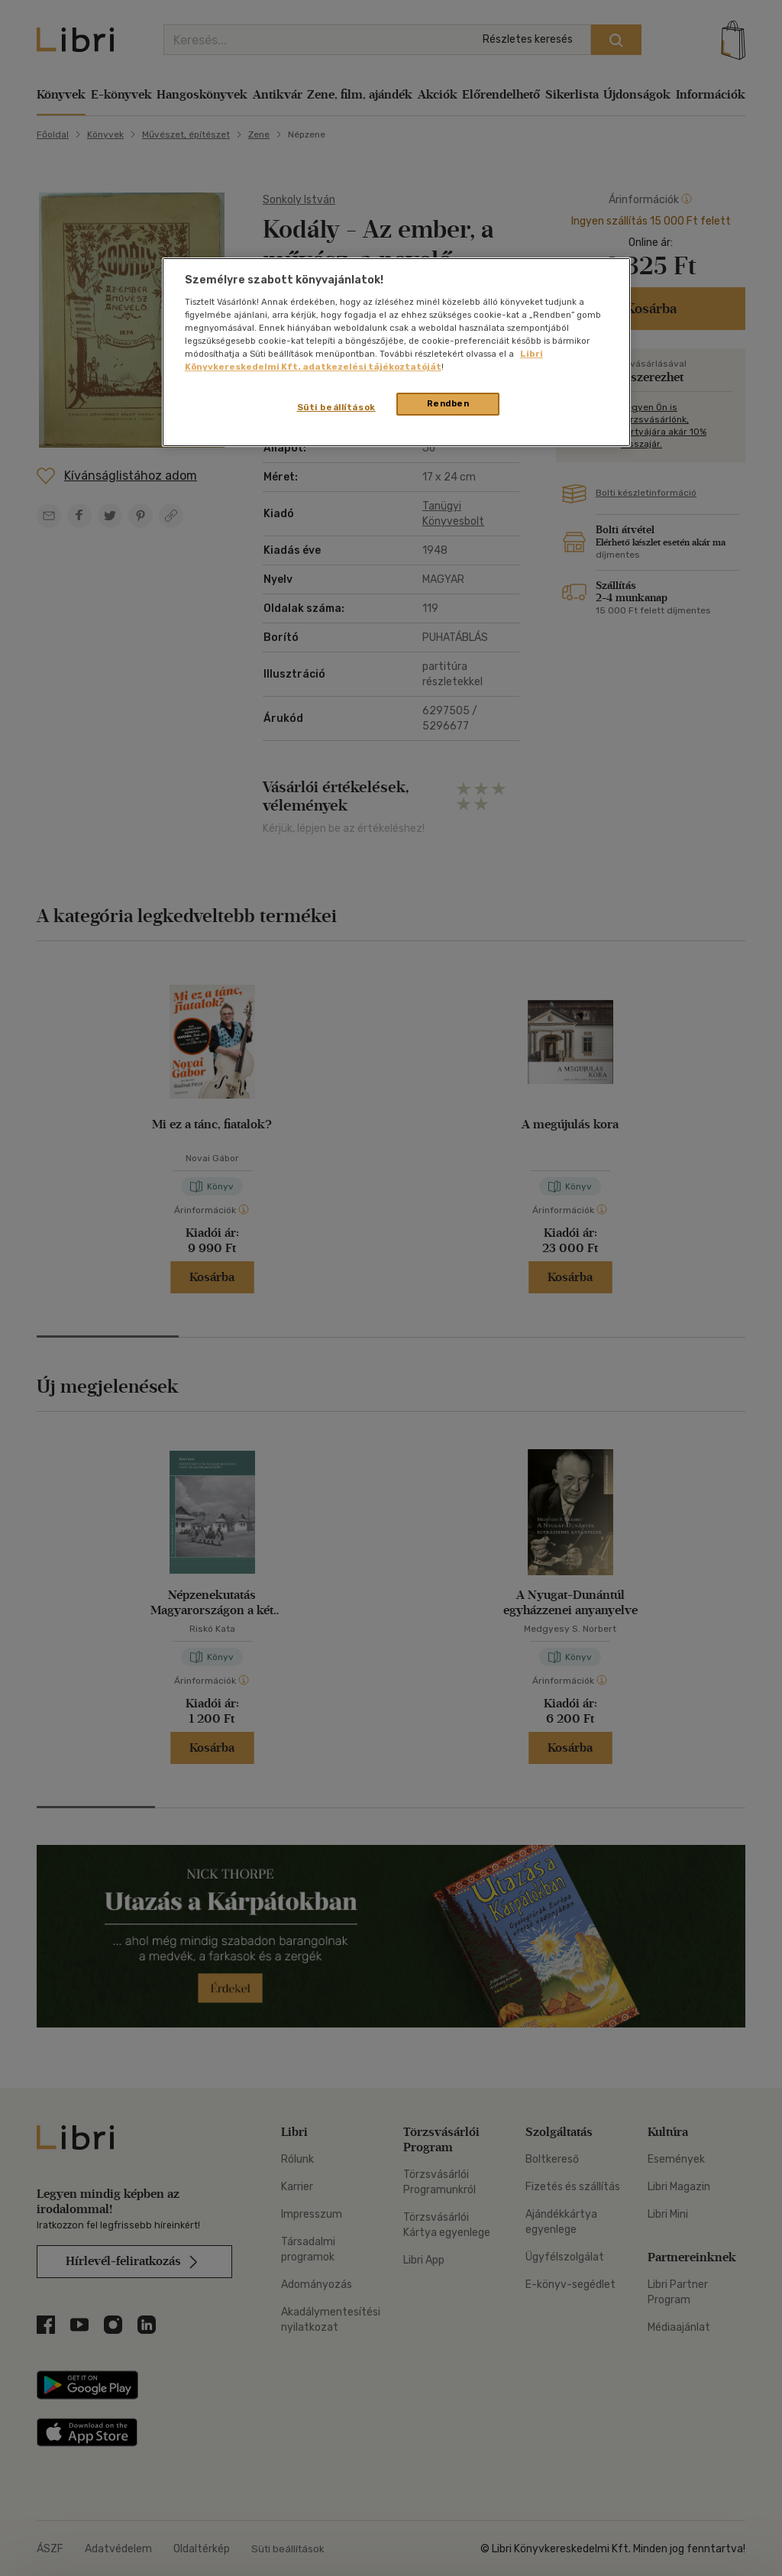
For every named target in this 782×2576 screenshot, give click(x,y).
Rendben (448, 403)
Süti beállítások (336, 407)
